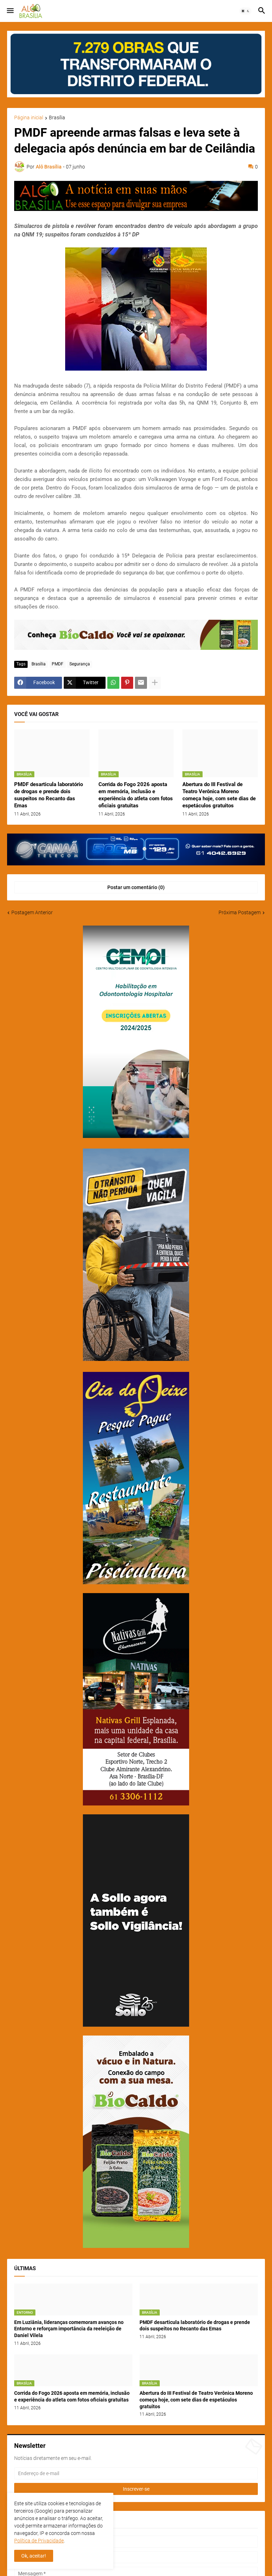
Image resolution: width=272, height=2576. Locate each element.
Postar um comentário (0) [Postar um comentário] (136, 887)
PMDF (57, 664)
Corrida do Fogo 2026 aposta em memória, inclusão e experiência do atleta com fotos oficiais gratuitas (135, 795)
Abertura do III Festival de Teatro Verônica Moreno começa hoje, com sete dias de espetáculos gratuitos (219, 795)
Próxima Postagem (240, 912)
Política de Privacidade (39, 2540)
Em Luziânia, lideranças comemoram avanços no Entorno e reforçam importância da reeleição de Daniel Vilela (69, 2329)
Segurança (79, 664)
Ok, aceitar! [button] (33, 2556)
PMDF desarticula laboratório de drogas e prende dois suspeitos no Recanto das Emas (48, 795)
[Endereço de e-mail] (136, 2473)
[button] (9, 11)
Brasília (57, 117)
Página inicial (28, 117)
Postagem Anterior (32, 912)
